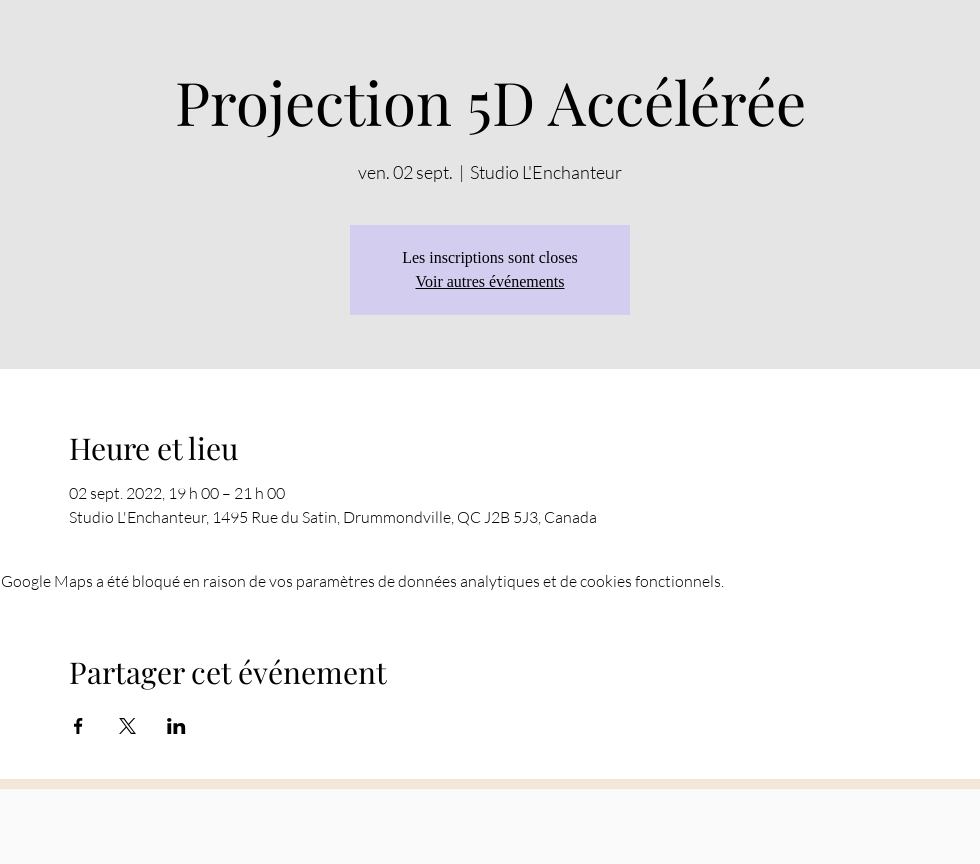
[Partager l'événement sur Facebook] (78, 726)
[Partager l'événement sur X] (127, 726)
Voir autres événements (490, 281)
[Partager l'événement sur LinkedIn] (176, 726)
